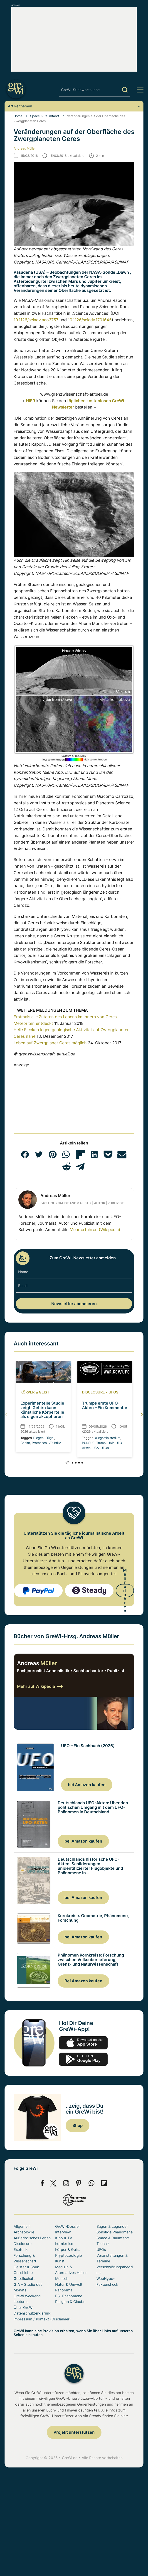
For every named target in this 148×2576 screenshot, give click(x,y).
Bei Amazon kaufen (83, 1981)
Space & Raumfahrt (44, 116)
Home (18, 116)
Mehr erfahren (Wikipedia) (95, 1229)
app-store (83, 2042)
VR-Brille (55, 1443)
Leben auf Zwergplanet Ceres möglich (50, 1042)
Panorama (63, 2290)
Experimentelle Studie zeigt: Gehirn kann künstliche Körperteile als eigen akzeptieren (42, 1409)
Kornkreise (64, 2243)
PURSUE (88, 1443)
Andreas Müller (25, 148)
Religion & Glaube (70, 2301)
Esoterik (21, 2249)
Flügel (49, 1438)
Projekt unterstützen (74, 2432)
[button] (25, 1154)
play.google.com (83, 2059)
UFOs (113, 1392)
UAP (111, 1443)
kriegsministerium (107, 1438)
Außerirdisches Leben (32, 2238)
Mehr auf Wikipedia (40, 1686)
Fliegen (38, 1438)
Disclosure (93, 1392)
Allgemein (22, 2226)
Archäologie (24, 2232)
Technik (103, 2243)
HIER (30, 400)
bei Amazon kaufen (87, 1784)
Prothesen (39, 1443)
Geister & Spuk (26, 2267)
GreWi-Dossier (67, 2226)
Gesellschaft (24, 2278)
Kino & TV (63, 2238)
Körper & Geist (34, 1392)
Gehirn (25, 1443)
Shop (77, 2125)
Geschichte (23, 2272)
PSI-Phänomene (68, 2296)
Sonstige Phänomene (114, 2232)
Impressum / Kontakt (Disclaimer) (42, 2319)
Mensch (61, 2278)
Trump (101, 1443)
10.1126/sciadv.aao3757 (36, 319)
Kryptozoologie (68, 2255)
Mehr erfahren (125, 1590)
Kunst (59, 2261)
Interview (63, 2232)
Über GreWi (23, 2307)
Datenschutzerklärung (32, 2313)
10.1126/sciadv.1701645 (90, 319)
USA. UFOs (100, 1448)
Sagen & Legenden (112, 2226)
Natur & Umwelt (68, 2284)
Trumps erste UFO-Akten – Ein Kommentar (104, 1405)
